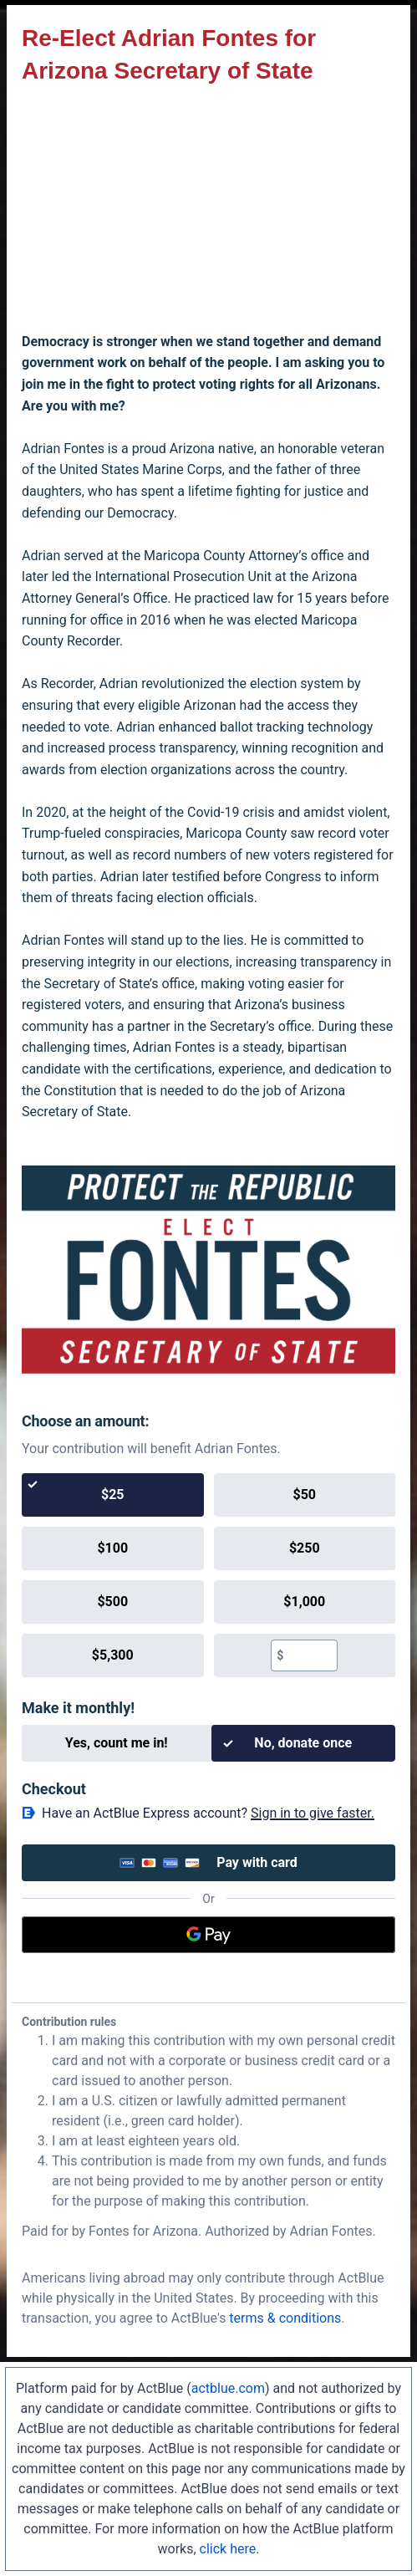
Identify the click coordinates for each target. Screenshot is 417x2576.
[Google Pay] (208, 1934)
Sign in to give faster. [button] (312, 1813)
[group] (208, 1575)
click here (228, 2549)
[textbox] (310, 1655)
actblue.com (228, 2388)
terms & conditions (285, 2318)
